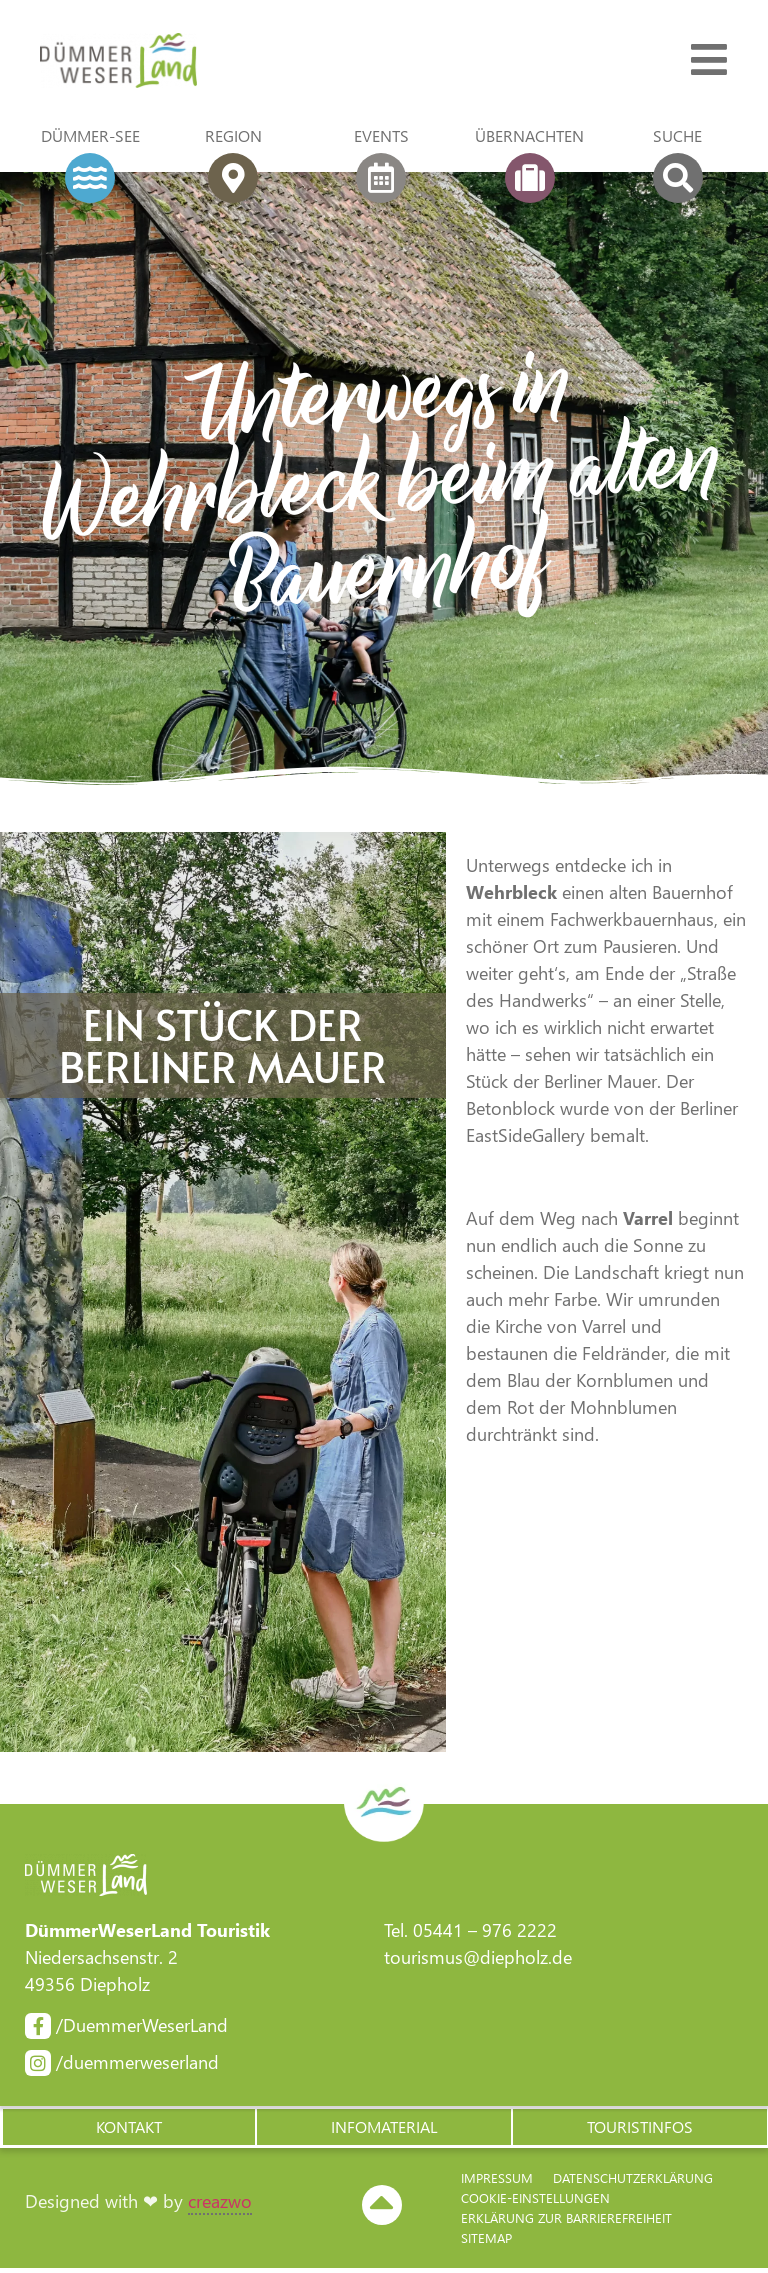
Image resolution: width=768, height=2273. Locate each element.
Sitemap (486, 2242)
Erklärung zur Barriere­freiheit (566, 2222)
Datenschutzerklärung (633, 2182)
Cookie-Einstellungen (535, 2202)
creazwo (220, 2206)
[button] (128, 2131)
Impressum (497, 2182)
